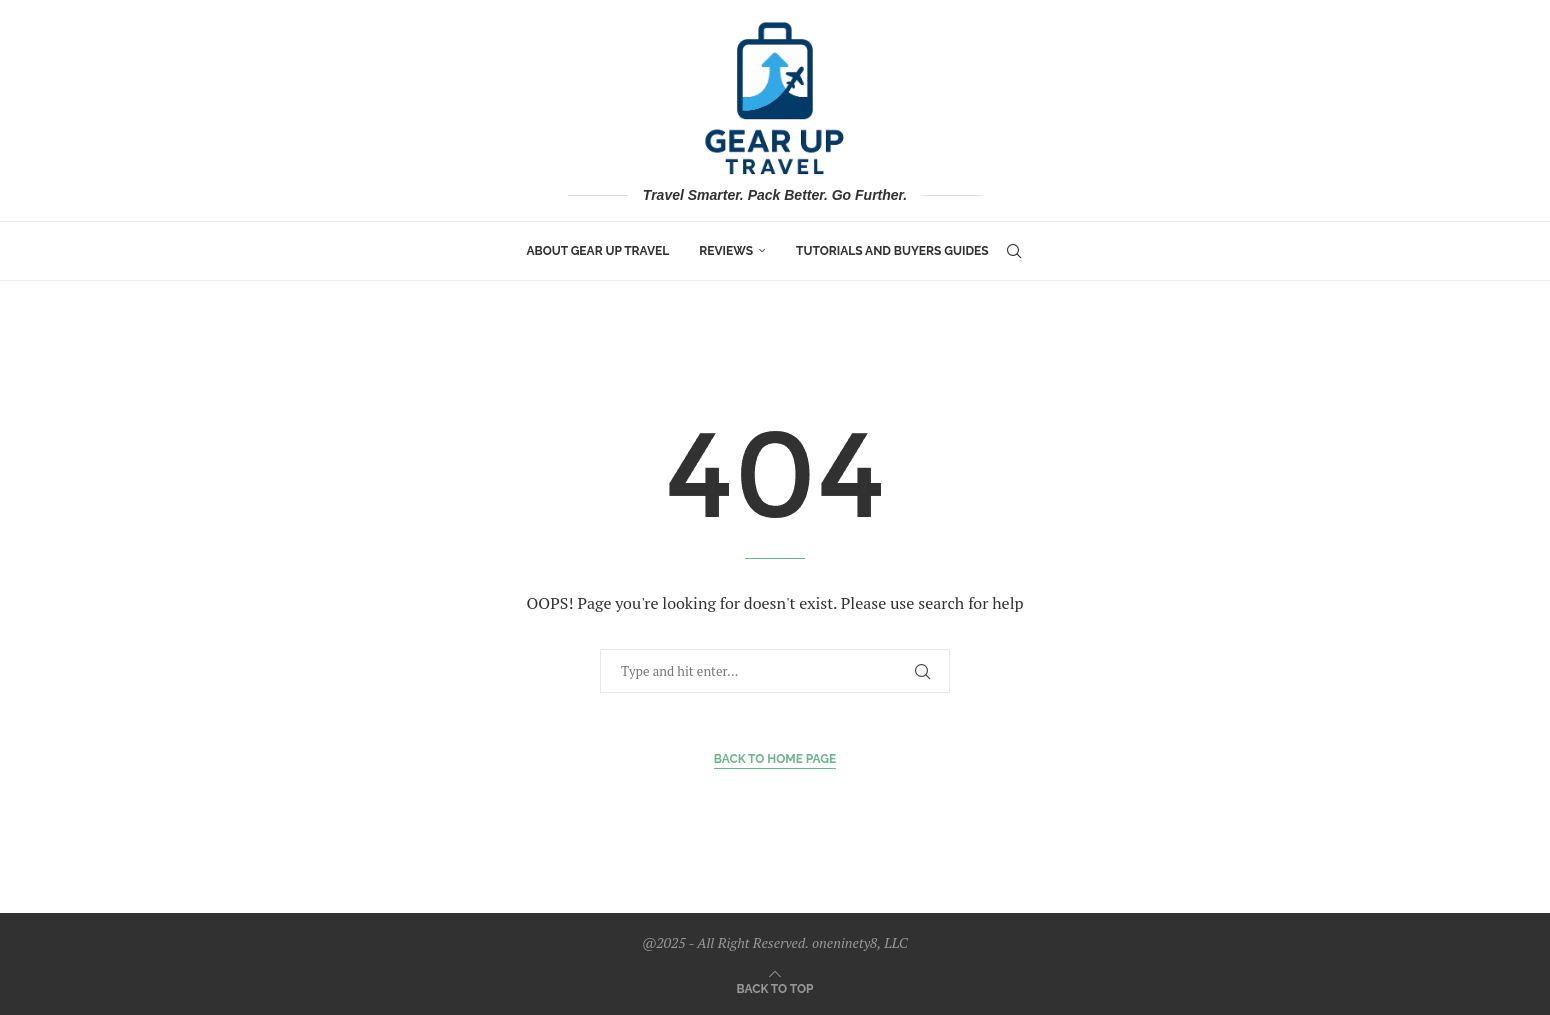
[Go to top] (775, 987)
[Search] (1014, 251)
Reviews (726, 251)
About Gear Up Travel (597, 251)
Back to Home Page (775, 759)
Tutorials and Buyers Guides (892, 251)
